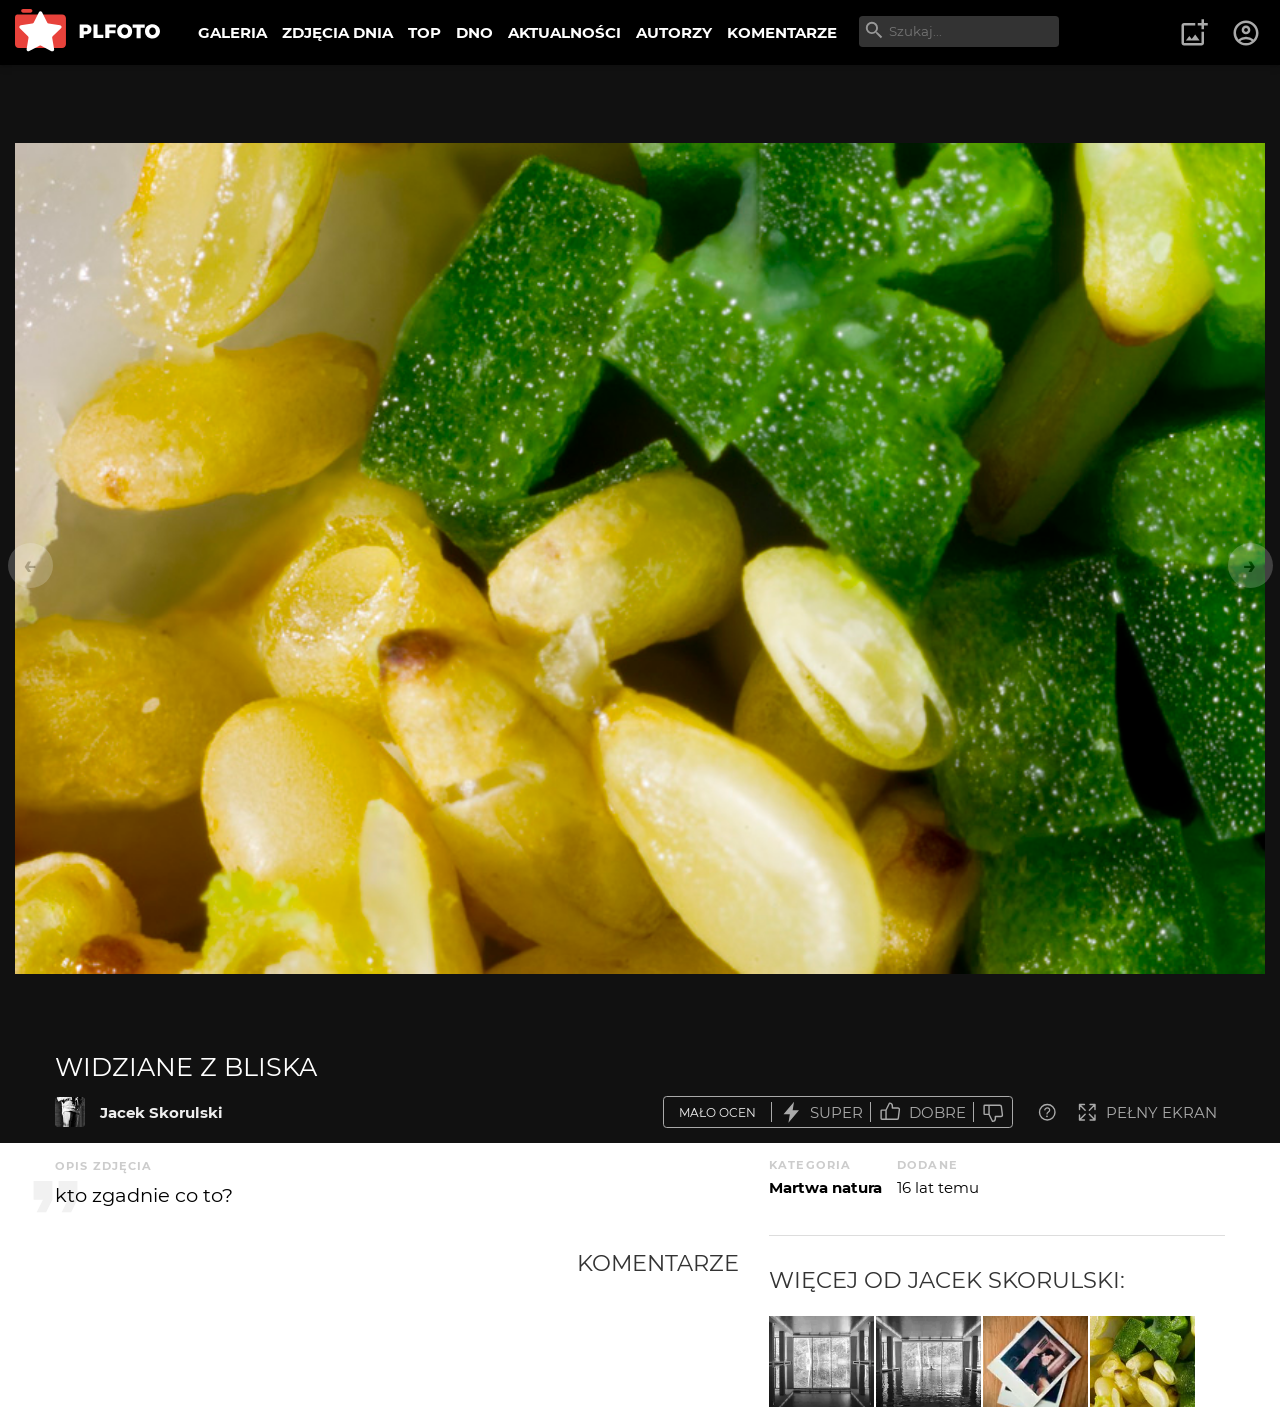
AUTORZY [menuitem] (674, 32)
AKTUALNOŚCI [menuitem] (564, 32)
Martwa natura (825, 1187)
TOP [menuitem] (424, 32)
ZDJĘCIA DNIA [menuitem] (337, 32)
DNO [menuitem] (474, 32)
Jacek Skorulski (161, 1112)
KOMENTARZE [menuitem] (782, 32)
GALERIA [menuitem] (232, 32)
